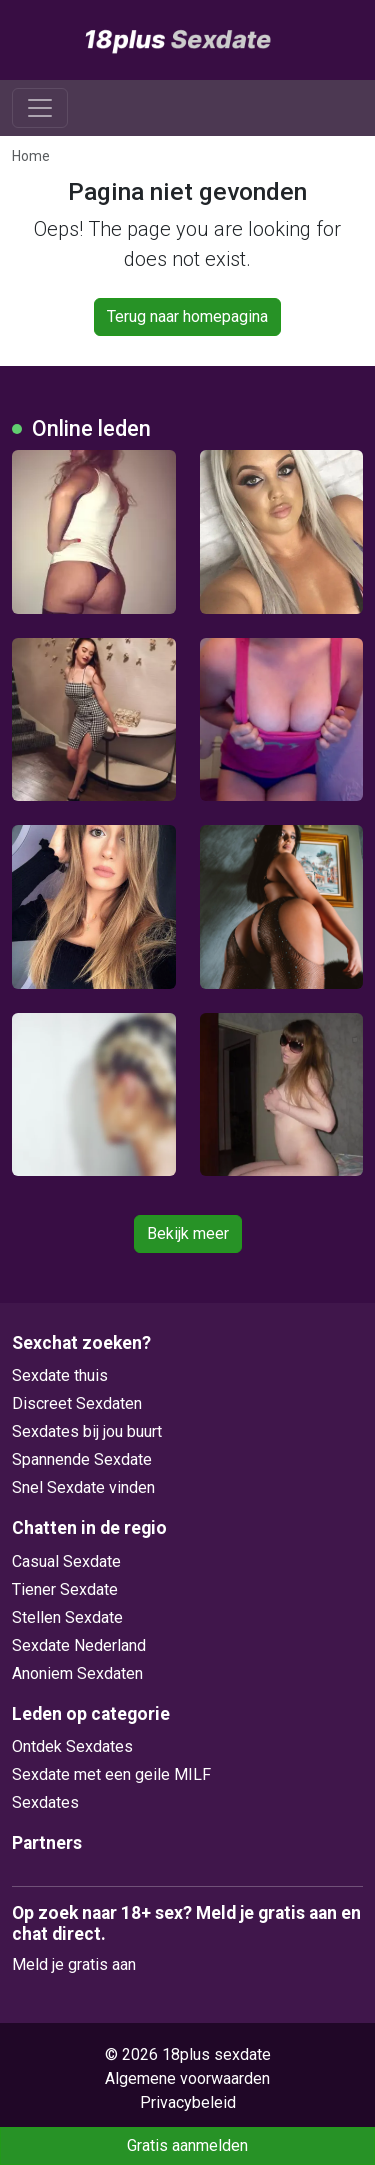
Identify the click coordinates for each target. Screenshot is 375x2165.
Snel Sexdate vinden (83, 1487)
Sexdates (45, 1802)
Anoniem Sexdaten (77, 1673)
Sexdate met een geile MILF (111, 1774)
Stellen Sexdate (67, 1617)
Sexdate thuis (60, 1375)
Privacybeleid (188, 2102)
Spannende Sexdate (82, 1459)
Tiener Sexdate (65, 1589)
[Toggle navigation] (40, 108)
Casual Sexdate (66, 1561)
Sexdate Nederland (79, 1645)
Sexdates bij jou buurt (87, 1431)
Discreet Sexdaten (77, 1403)
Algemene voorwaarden (187, 2078)
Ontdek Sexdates (72, 1746)
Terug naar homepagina (187, 316)
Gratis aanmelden (187, 2145)
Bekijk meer (188, 1233)
